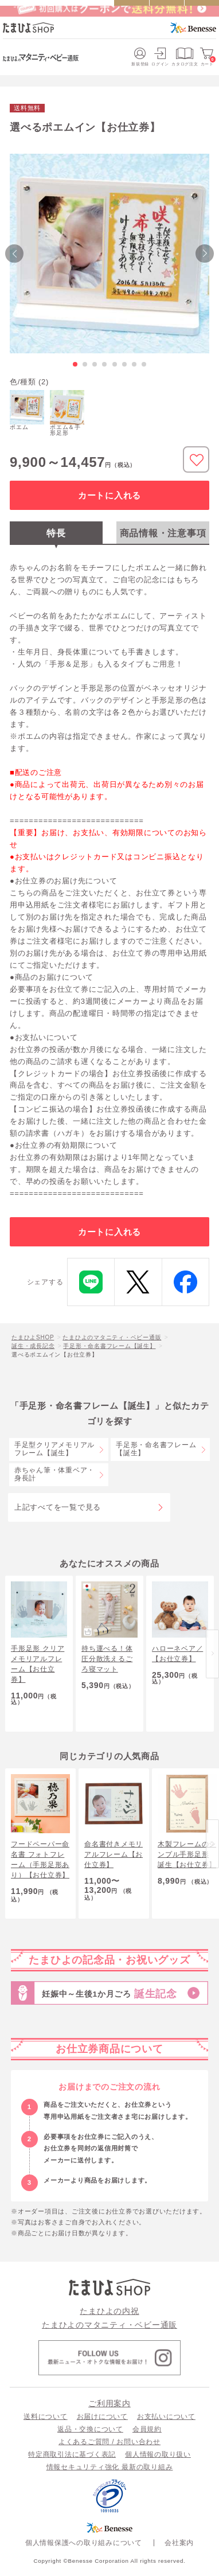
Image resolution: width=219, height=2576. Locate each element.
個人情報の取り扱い (158, 2454)
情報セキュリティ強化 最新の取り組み (109, 2467)
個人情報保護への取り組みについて (83, 2542)
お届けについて (102, 2417)
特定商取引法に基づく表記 (72, 2454)
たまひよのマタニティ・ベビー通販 (111, 1337)
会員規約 (147, 2429)
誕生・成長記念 (32, 1346)
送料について (46, 2417)
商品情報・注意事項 (163, 533)
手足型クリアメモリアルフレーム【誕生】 (54, 1449)
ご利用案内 (109, 2403)
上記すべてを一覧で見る (57, 1507)
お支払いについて (166, 2417)
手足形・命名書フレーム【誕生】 (109, 1346)
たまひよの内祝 (109, 2311)
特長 (56, 533)
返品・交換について (90, 2429)
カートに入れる (109, 495)
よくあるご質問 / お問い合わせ (109, 2442)
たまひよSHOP (32, 1337)
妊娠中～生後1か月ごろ (109, 1994)
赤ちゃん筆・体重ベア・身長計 (54, 1474)
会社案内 (179, 2542)
